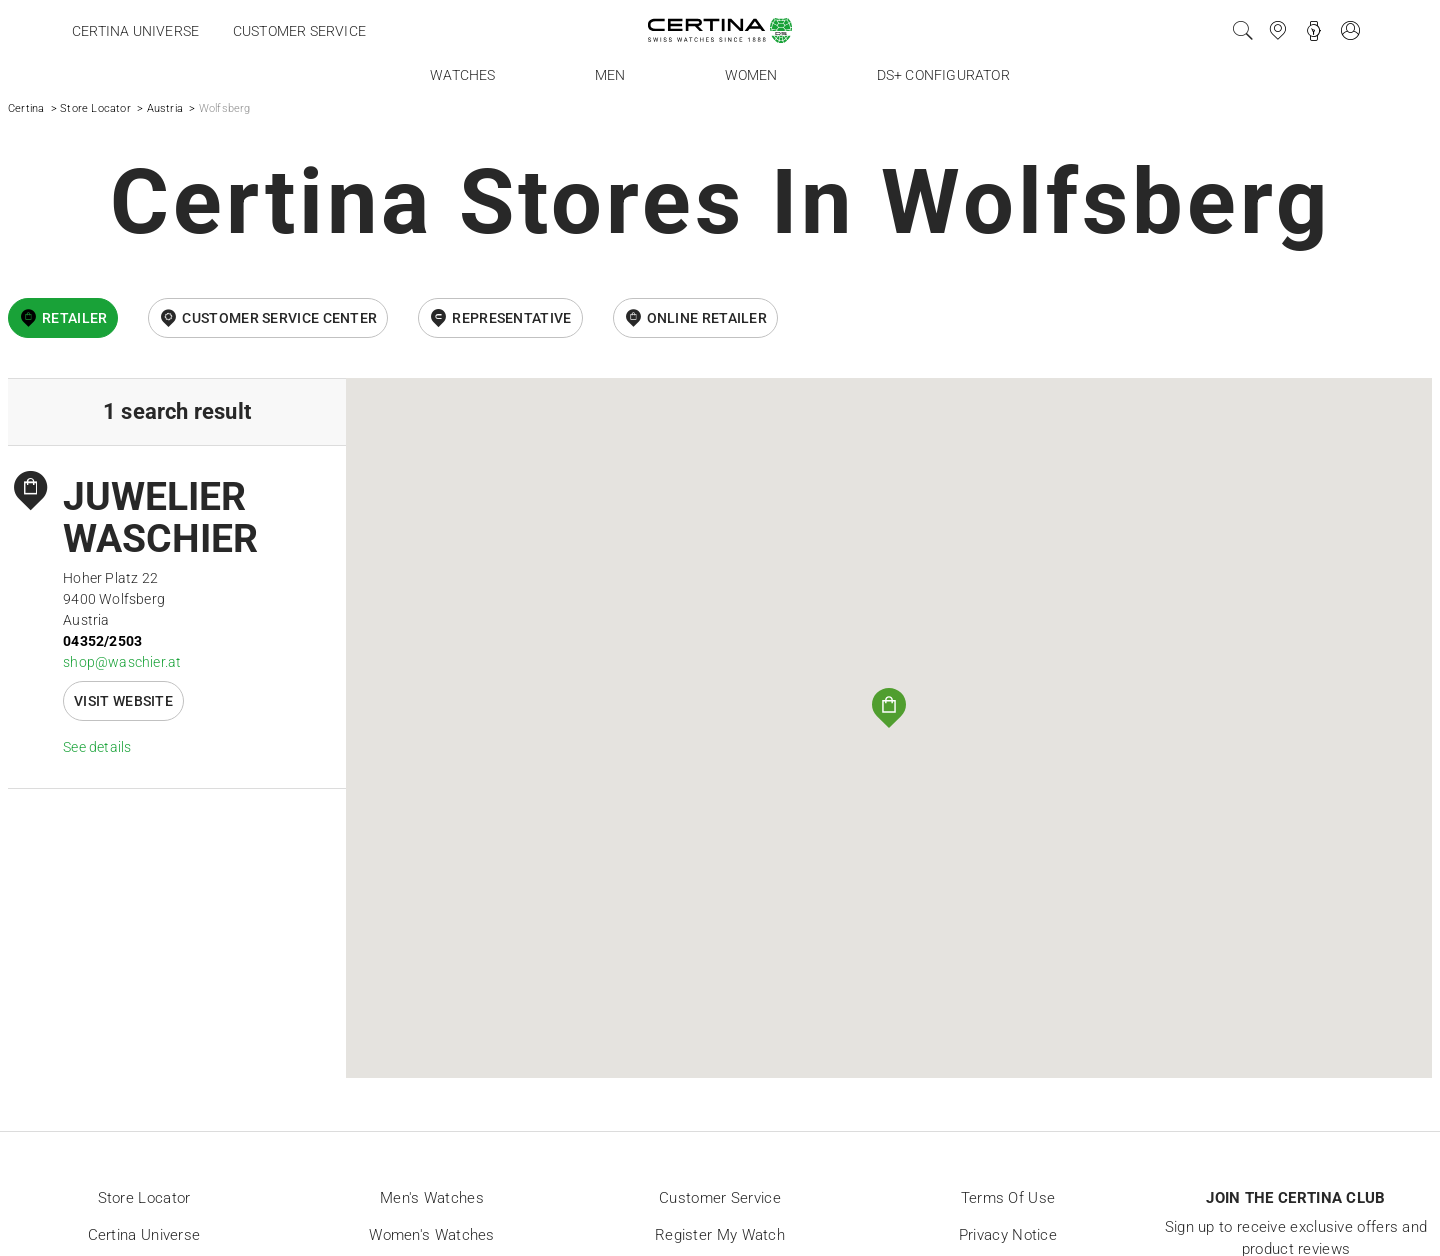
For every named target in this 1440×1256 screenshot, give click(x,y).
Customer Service (720, 1198)
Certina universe (135, 31)
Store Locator (95, 108)
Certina (26, 108)
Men (610, 75)
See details (97, 747)
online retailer (707, 318)
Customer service (299, 31)
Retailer (74, 318)
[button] (889, 708)
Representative (511, 318)
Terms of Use (1008, 1198)
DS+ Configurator (943, 75)
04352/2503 (102, 641)
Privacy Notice (1008, 1235)
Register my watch (720, 1235)
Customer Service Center (279, 318)
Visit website (123, 701)
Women (751, 75)
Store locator (144, 1198)
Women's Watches (432, 1235)
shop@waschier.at (122, 662)
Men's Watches (432, 1198)
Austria (165, 108)
